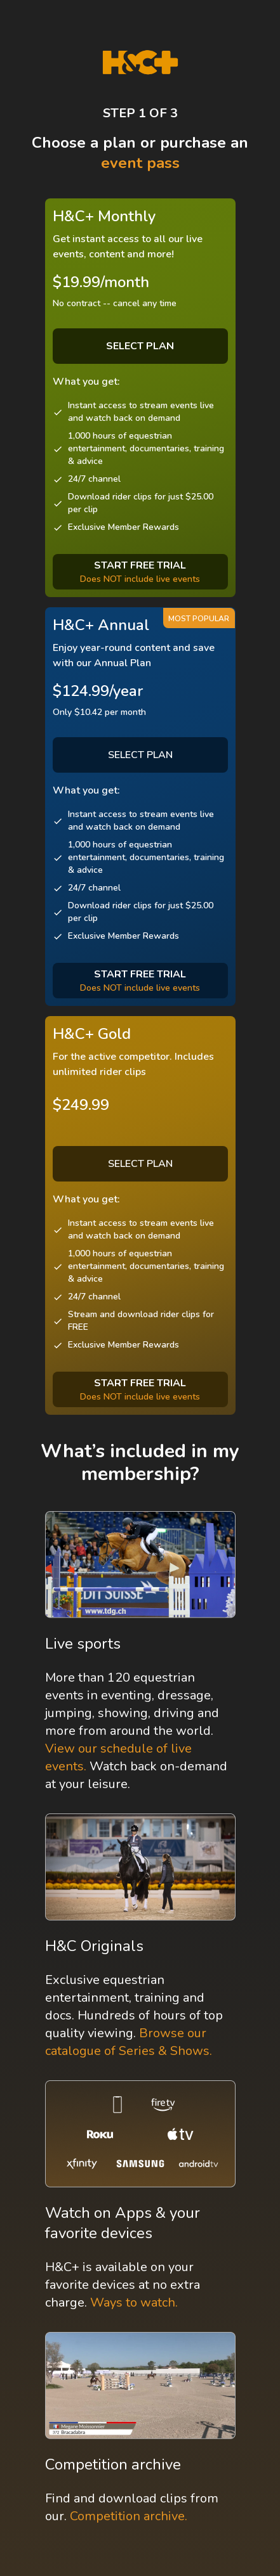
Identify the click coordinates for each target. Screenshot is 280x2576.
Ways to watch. (134, 2302)
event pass (140, 163)
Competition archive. (128, 2516)
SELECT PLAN (140, 755)
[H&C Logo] (140, 62)
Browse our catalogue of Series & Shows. (128, 2042)
